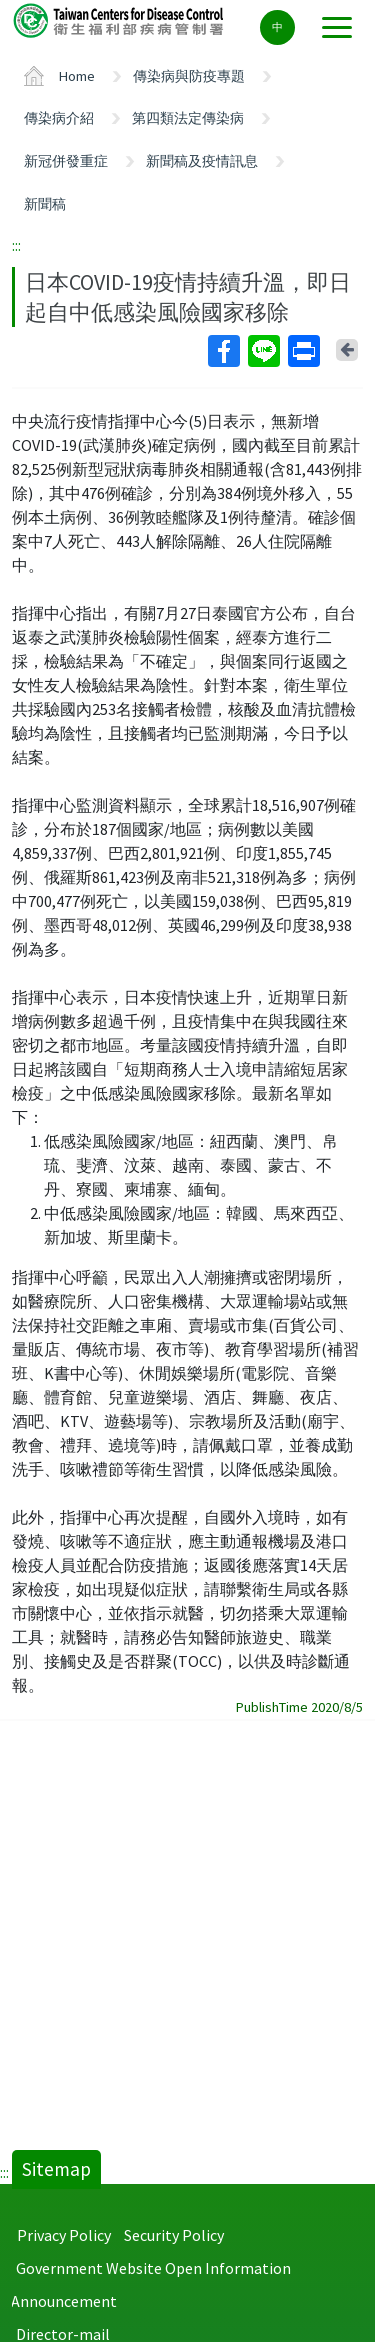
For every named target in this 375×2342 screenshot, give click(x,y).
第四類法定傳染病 (188, 118)
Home (77, 76)
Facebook (223, 351)
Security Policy (174, 2235)
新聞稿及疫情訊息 (202, 161)
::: (16, 245)
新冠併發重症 (66, 161)
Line (263, 351)
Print (303, 351)
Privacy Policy (64, 2235)
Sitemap (56, 2169)
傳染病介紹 (59, 118)
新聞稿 (45, 204)
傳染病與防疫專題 (189, 76)
